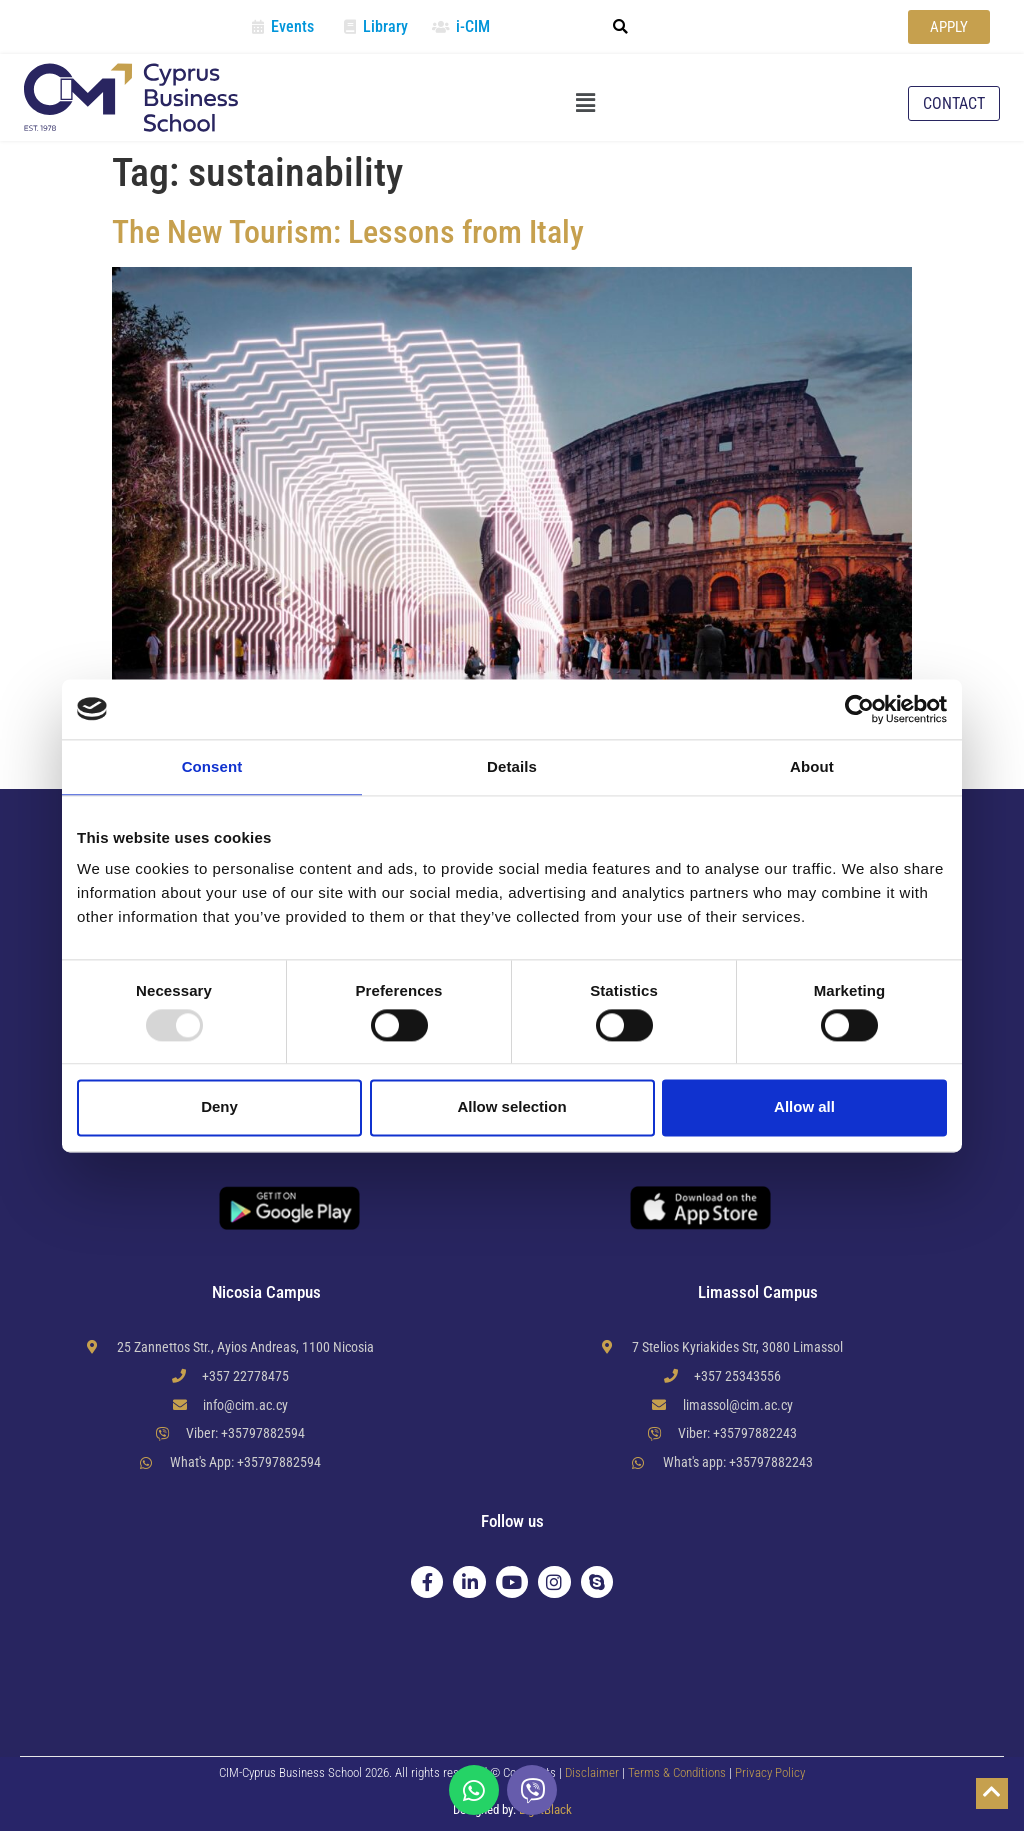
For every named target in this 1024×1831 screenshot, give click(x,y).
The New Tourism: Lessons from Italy (348, 232)
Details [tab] (512, 766)
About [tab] (812, 766)
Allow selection (511, 1107)
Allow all (804, 1107)
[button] (620, 27)
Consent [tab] (212, 766)
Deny (219, 1107)
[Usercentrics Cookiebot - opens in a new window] (859, 709)
